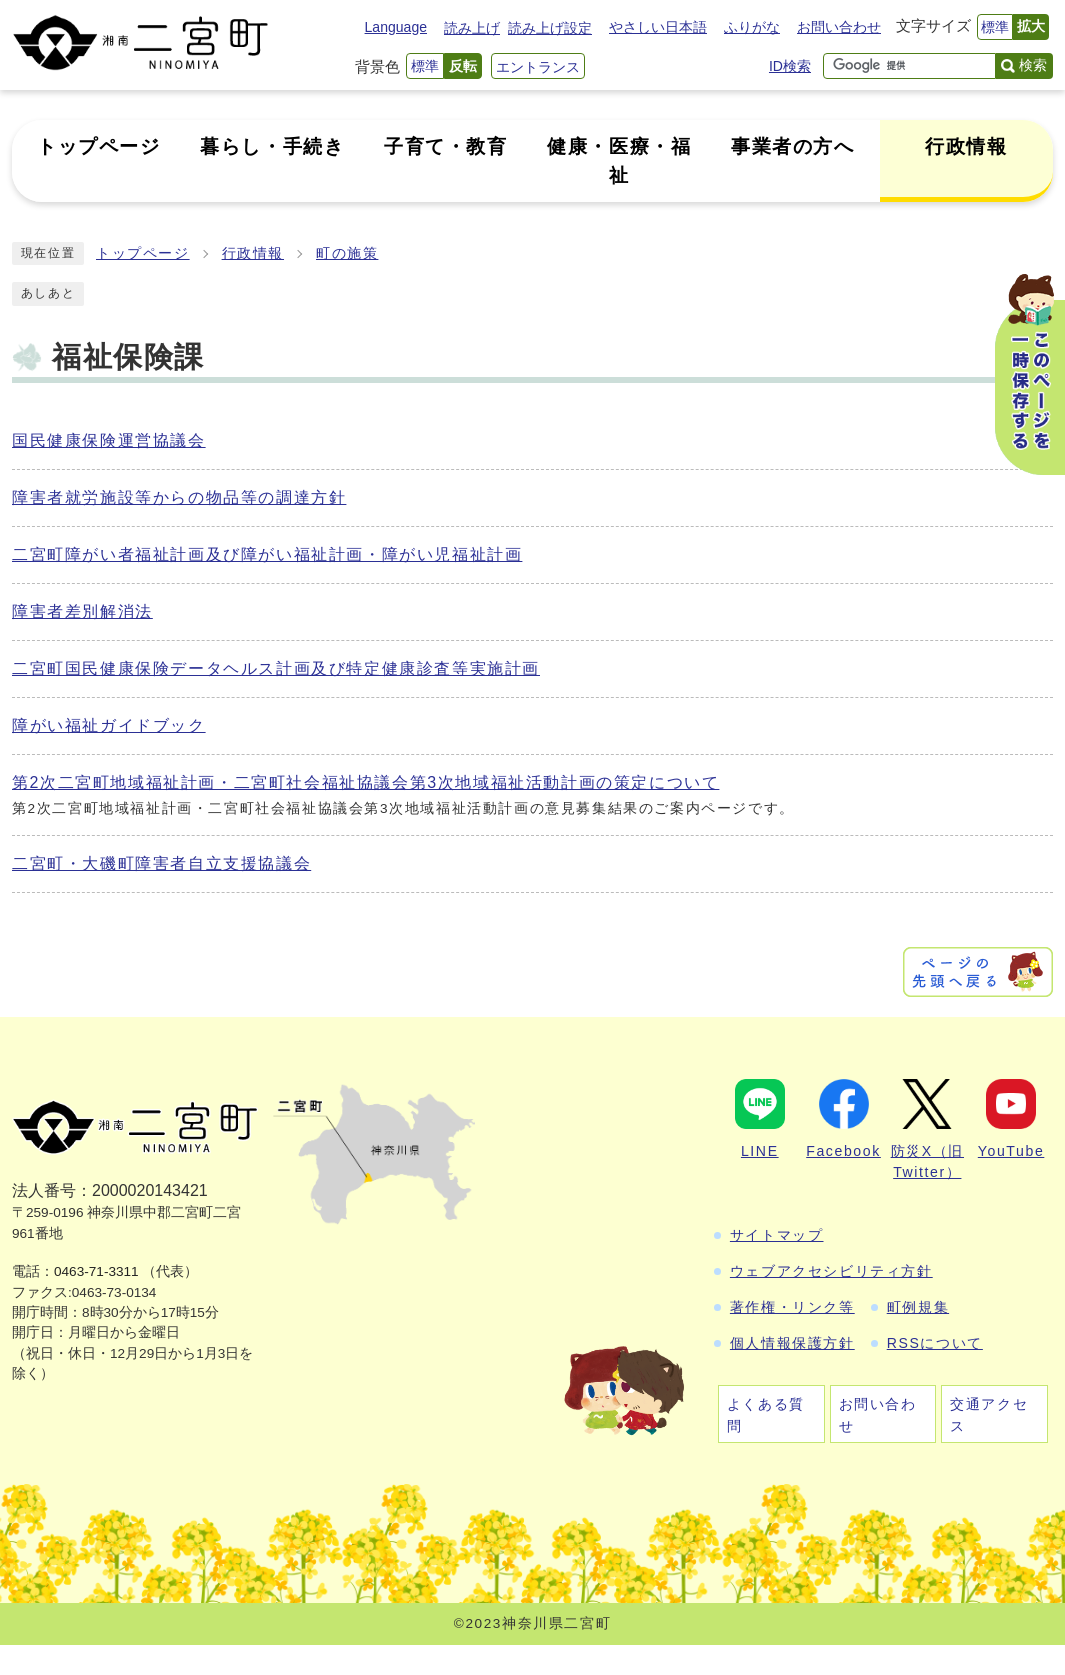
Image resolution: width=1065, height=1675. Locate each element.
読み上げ (472, 28)
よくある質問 (766, 1414)
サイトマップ (777, 1235)
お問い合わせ (839, 27)
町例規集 (918, 1307)
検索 (1033, 65)
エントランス (538, 67)
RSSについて (935, 1343)
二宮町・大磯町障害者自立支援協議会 (161, 863)
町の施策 (347, 253)
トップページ (143, 253)
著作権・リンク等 (792, 1307)
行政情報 (253, 253)
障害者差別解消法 (82, 611)
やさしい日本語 (658, 27)
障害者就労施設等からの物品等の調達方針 (179, 497)
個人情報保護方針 (792, 1343)
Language (396, 27)
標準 (995, 27)
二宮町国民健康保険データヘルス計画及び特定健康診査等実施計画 (276, 668)
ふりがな (752, 27)
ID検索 (790, 66)
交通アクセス (989, 1414)
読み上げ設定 (550, 28)
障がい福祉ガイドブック (109, 725)
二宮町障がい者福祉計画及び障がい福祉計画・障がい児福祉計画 (267, 554)
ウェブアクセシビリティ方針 (831, 1271)
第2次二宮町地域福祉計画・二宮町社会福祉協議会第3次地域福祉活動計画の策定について (365, 782)
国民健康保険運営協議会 (109, 440)
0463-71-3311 (96, 1271)
